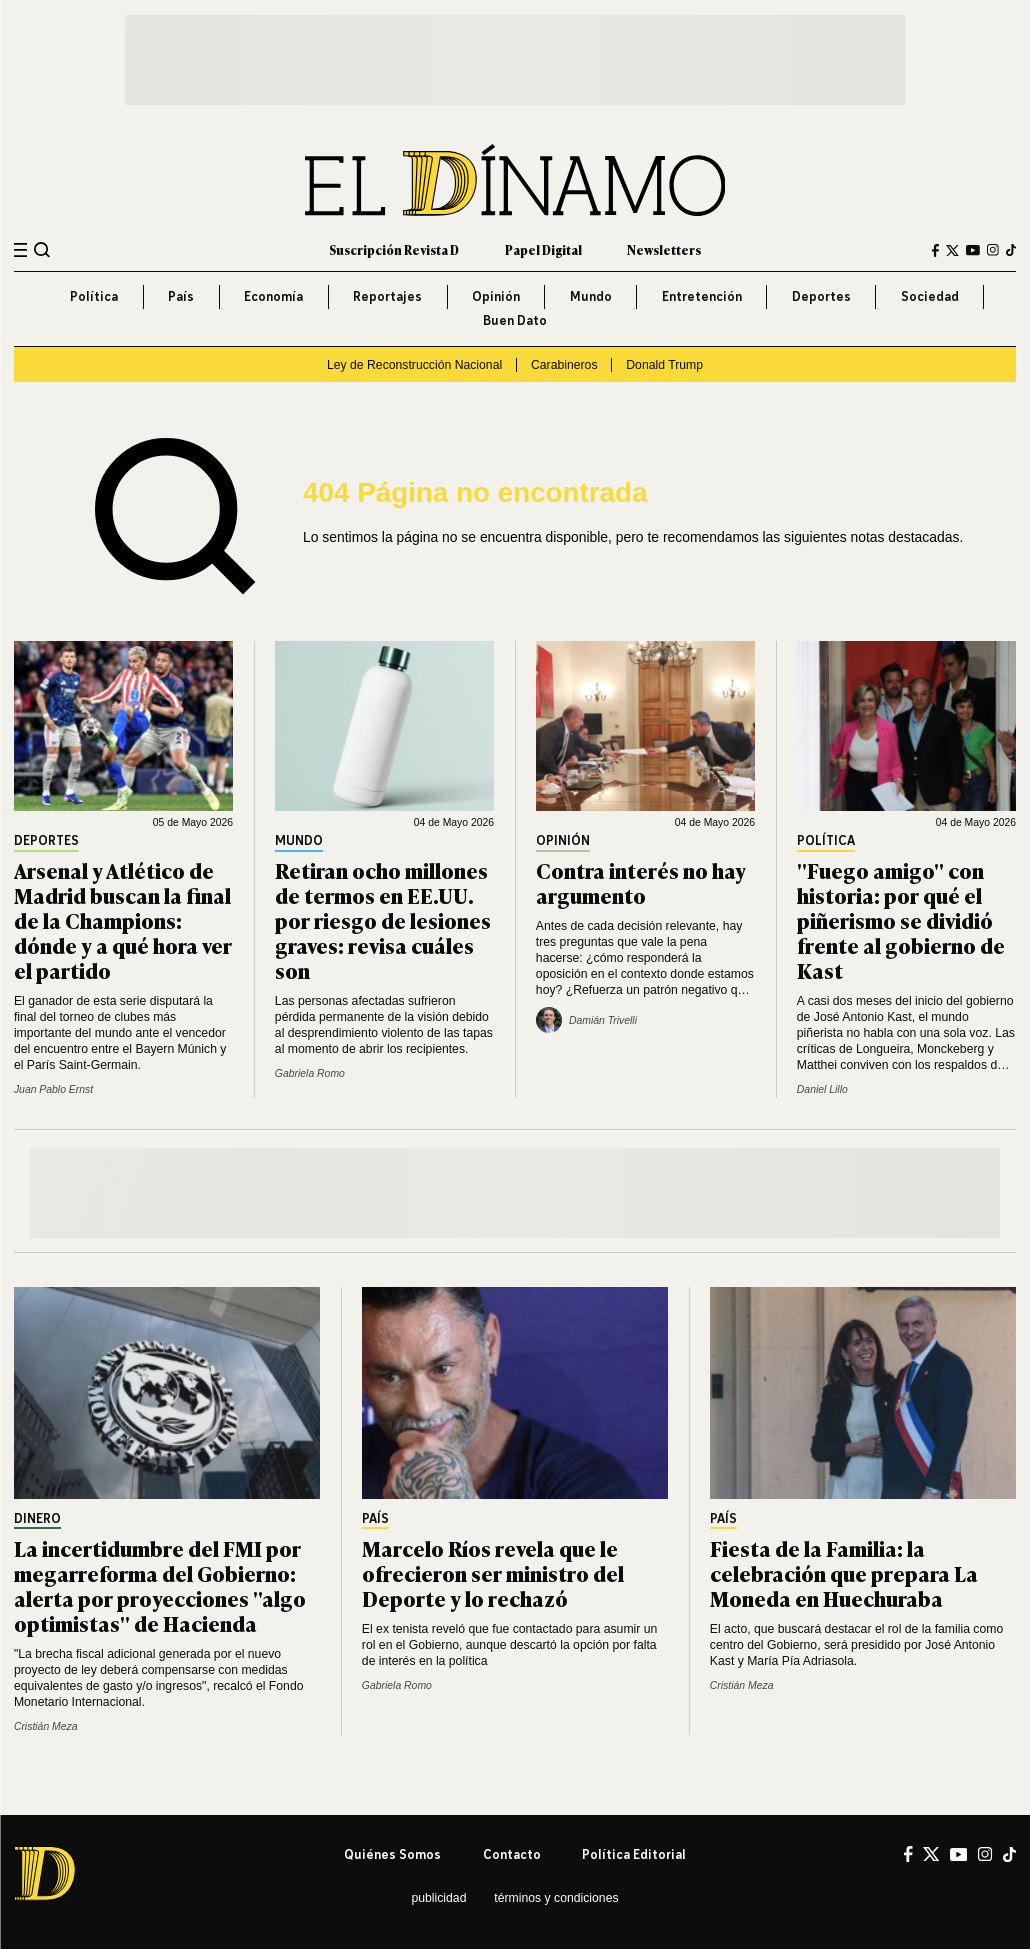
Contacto (512, 1854)
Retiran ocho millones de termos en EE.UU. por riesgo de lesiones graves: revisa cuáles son (383, 919)
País (181, 296)
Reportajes (387, 296)
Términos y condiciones (556, 1898)
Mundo (591, 296)
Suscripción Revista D (394, 250)
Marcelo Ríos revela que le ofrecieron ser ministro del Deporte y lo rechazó (493, 1572)
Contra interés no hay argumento (641, 882)
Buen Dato (515, 320)
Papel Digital (543, 250)
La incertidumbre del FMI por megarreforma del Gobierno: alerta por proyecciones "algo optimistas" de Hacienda (160, 1585)
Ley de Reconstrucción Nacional (414, 365)
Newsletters (664, 250)
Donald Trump (664, 365)
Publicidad (438, 1898)
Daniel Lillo (822, 1089)
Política (94, 296)
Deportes (821, 296)
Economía (273, 296)
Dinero (37, 1519)
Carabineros (564, 365)
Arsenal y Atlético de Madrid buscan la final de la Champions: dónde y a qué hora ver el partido (123, 919)
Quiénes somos (392, 1854)
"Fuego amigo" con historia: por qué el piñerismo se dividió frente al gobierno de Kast (901, 919)
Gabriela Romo (310, 1073)
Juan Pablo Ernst (53, 1089)
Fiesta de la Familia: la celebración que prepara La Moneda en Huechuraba (844, 1572)
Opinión (496, 296)
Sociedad (930, 296)
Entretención (702, 296)
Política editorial (634, 1854)
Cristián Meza (46, 1726)
